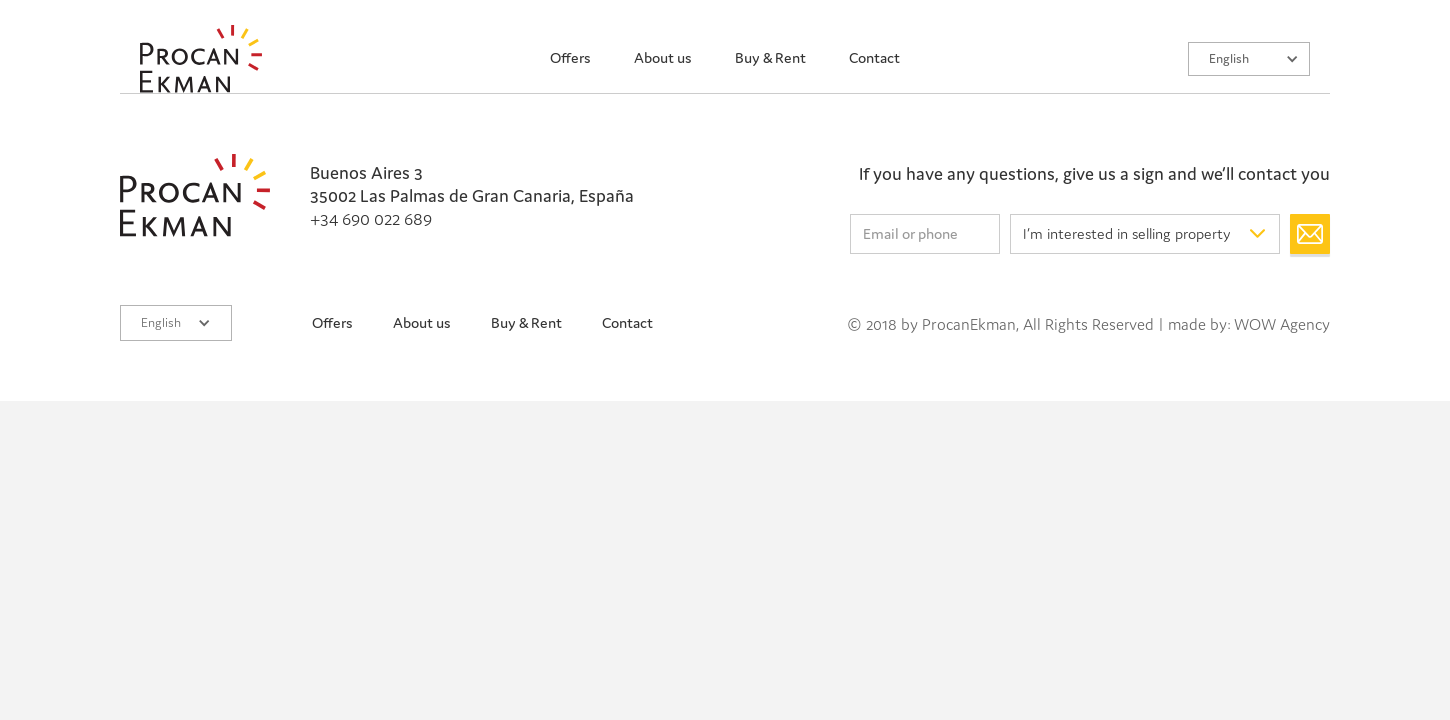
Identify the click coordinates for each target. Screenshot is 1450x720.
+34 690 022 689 (371, 218)
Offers (570, 57)
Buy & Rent (770, 57)
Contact (874, 57)
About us (663, 57)
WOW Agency (1282, 324)
